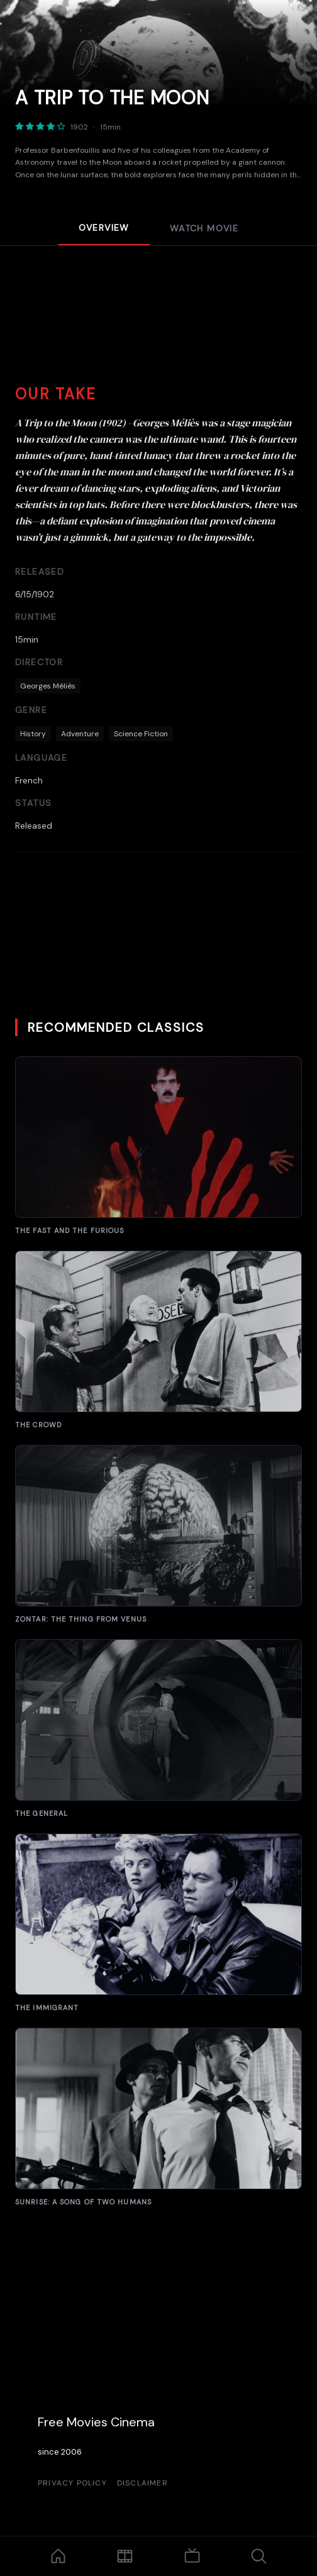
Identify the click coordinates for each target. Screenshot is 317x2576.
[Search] (259, 2556)
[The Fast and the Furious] (158, 1923)
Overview (104, 227)
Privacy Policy (72, 2483)
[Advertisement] (158, 327)
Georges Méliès (47, 686)
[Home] (58, 2556)
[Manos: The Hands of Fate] (158, 1145)
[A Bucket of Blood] (158, 1340)
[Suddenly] (158, 2117)
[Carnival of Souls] (158, 1728)
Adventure (80, 734)
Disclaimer (142, 2483)
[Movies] (125, 2556)
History (33, 734)
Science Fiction (141, 734)
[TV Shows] (192, 2556)
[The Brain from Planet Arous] (158, 1534)
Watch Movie (204, 228)
